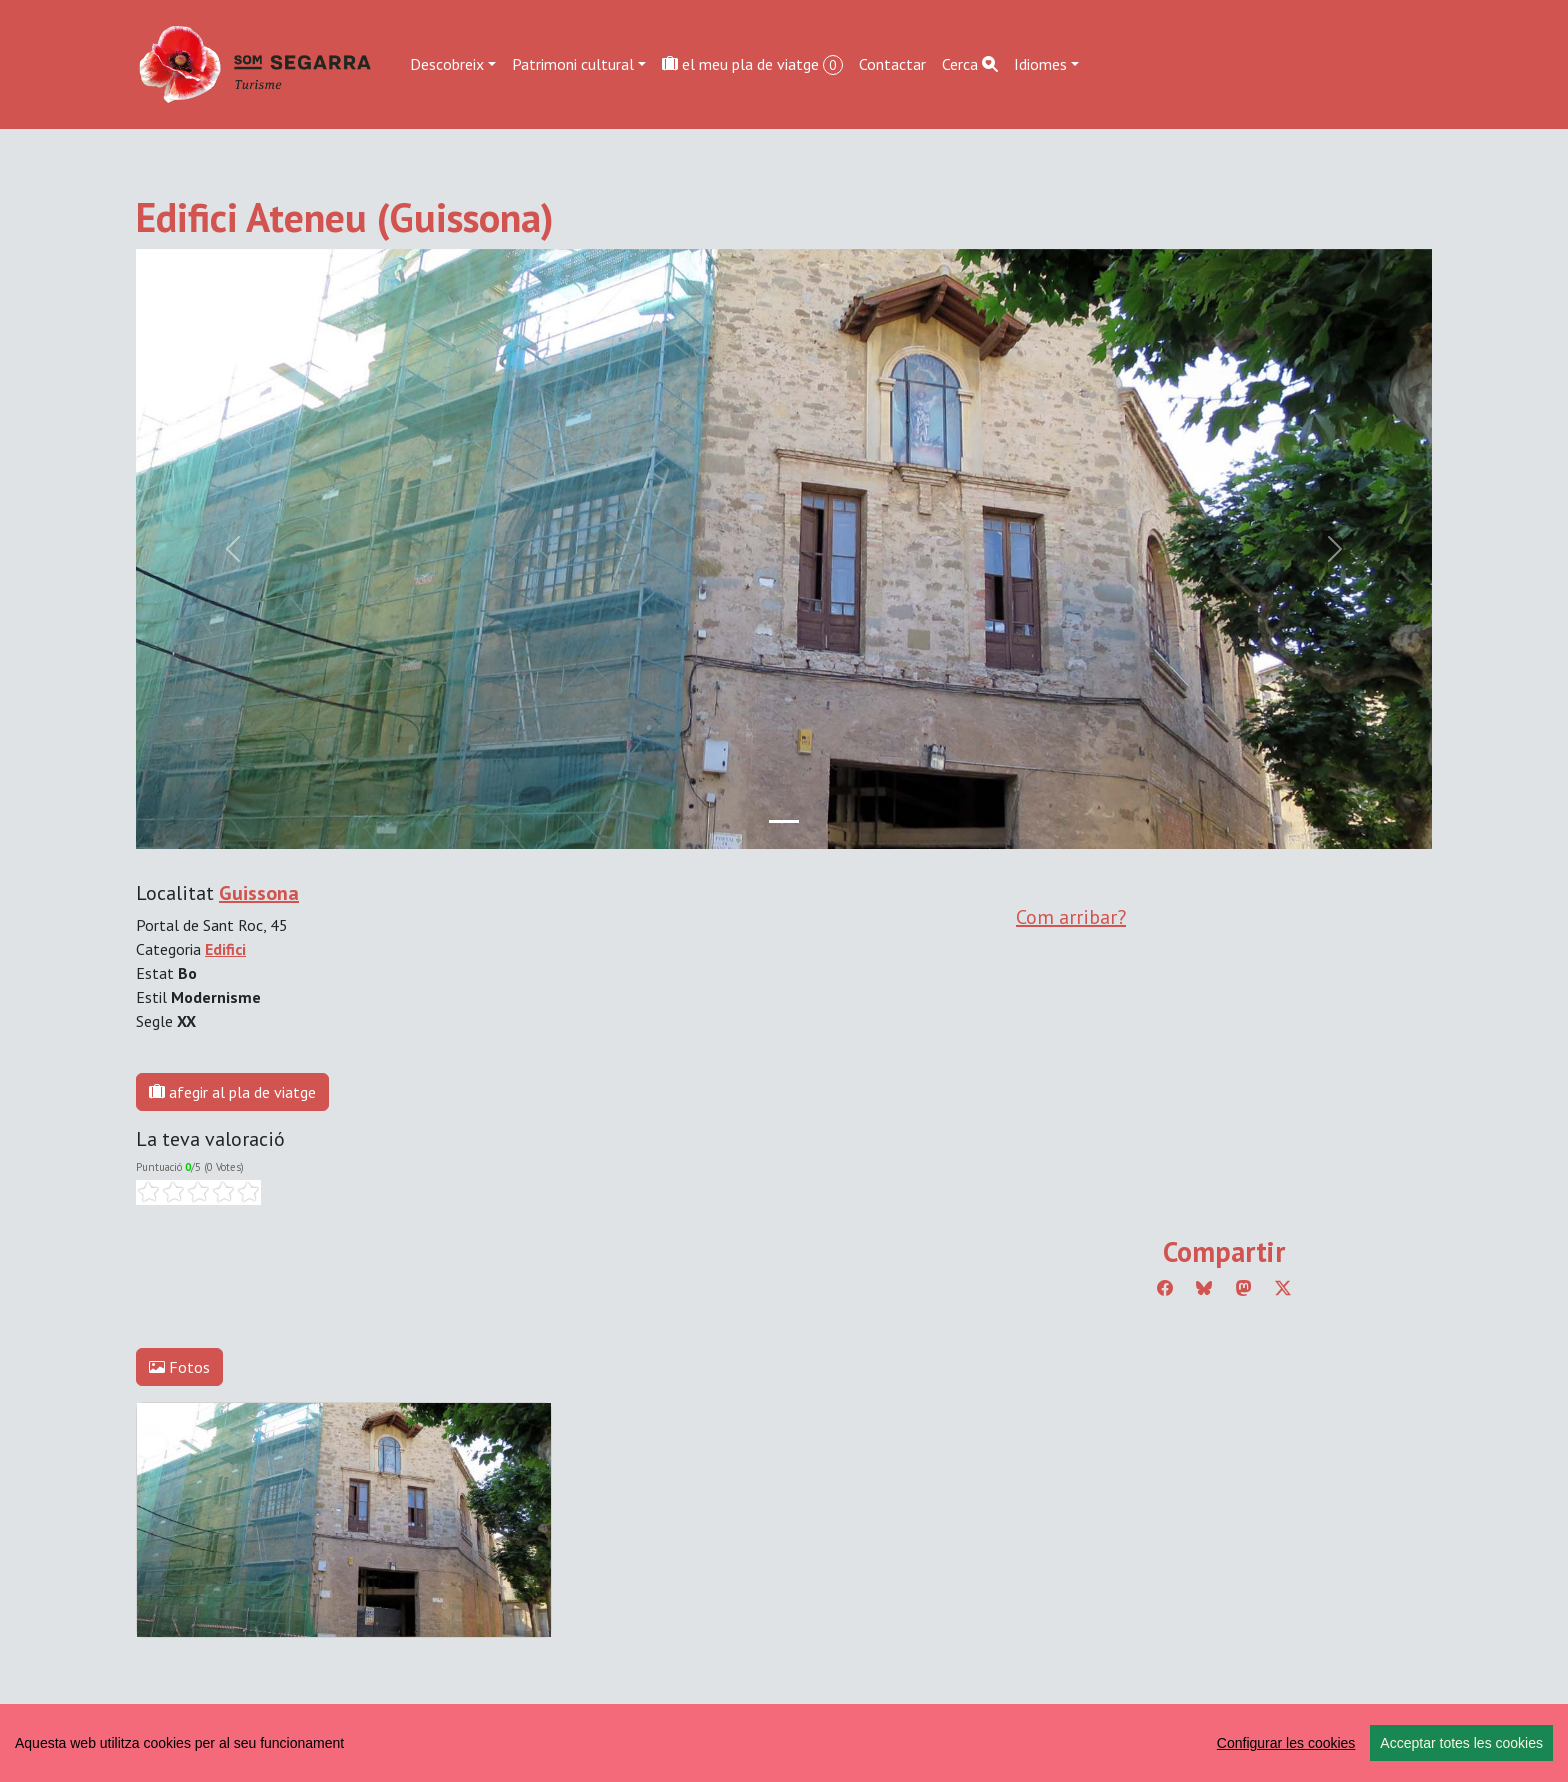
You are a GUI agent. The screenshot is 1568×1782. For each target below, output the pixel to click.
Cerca (970, 64)
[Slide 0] (784, 821)
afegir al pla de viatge (232, 1092)
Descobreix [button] (447, 64)
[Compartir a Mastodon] (1244, 1288)
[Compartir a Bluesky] (1204, 1288)
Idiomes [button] (1040, 64)
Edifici (225, 949)
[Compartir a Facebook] (1165, 1288)
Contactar (892, 64)
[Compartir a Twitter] (1283, 1288)
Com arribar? (1071, 917)
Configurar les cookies (1286, 1743)
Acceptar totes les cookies (1461, 1743)
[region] (784, 1743)
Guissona (259, 893)
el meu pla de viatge (752, 64)
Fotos (179, 1367)
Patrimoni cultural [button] (573, 64)
